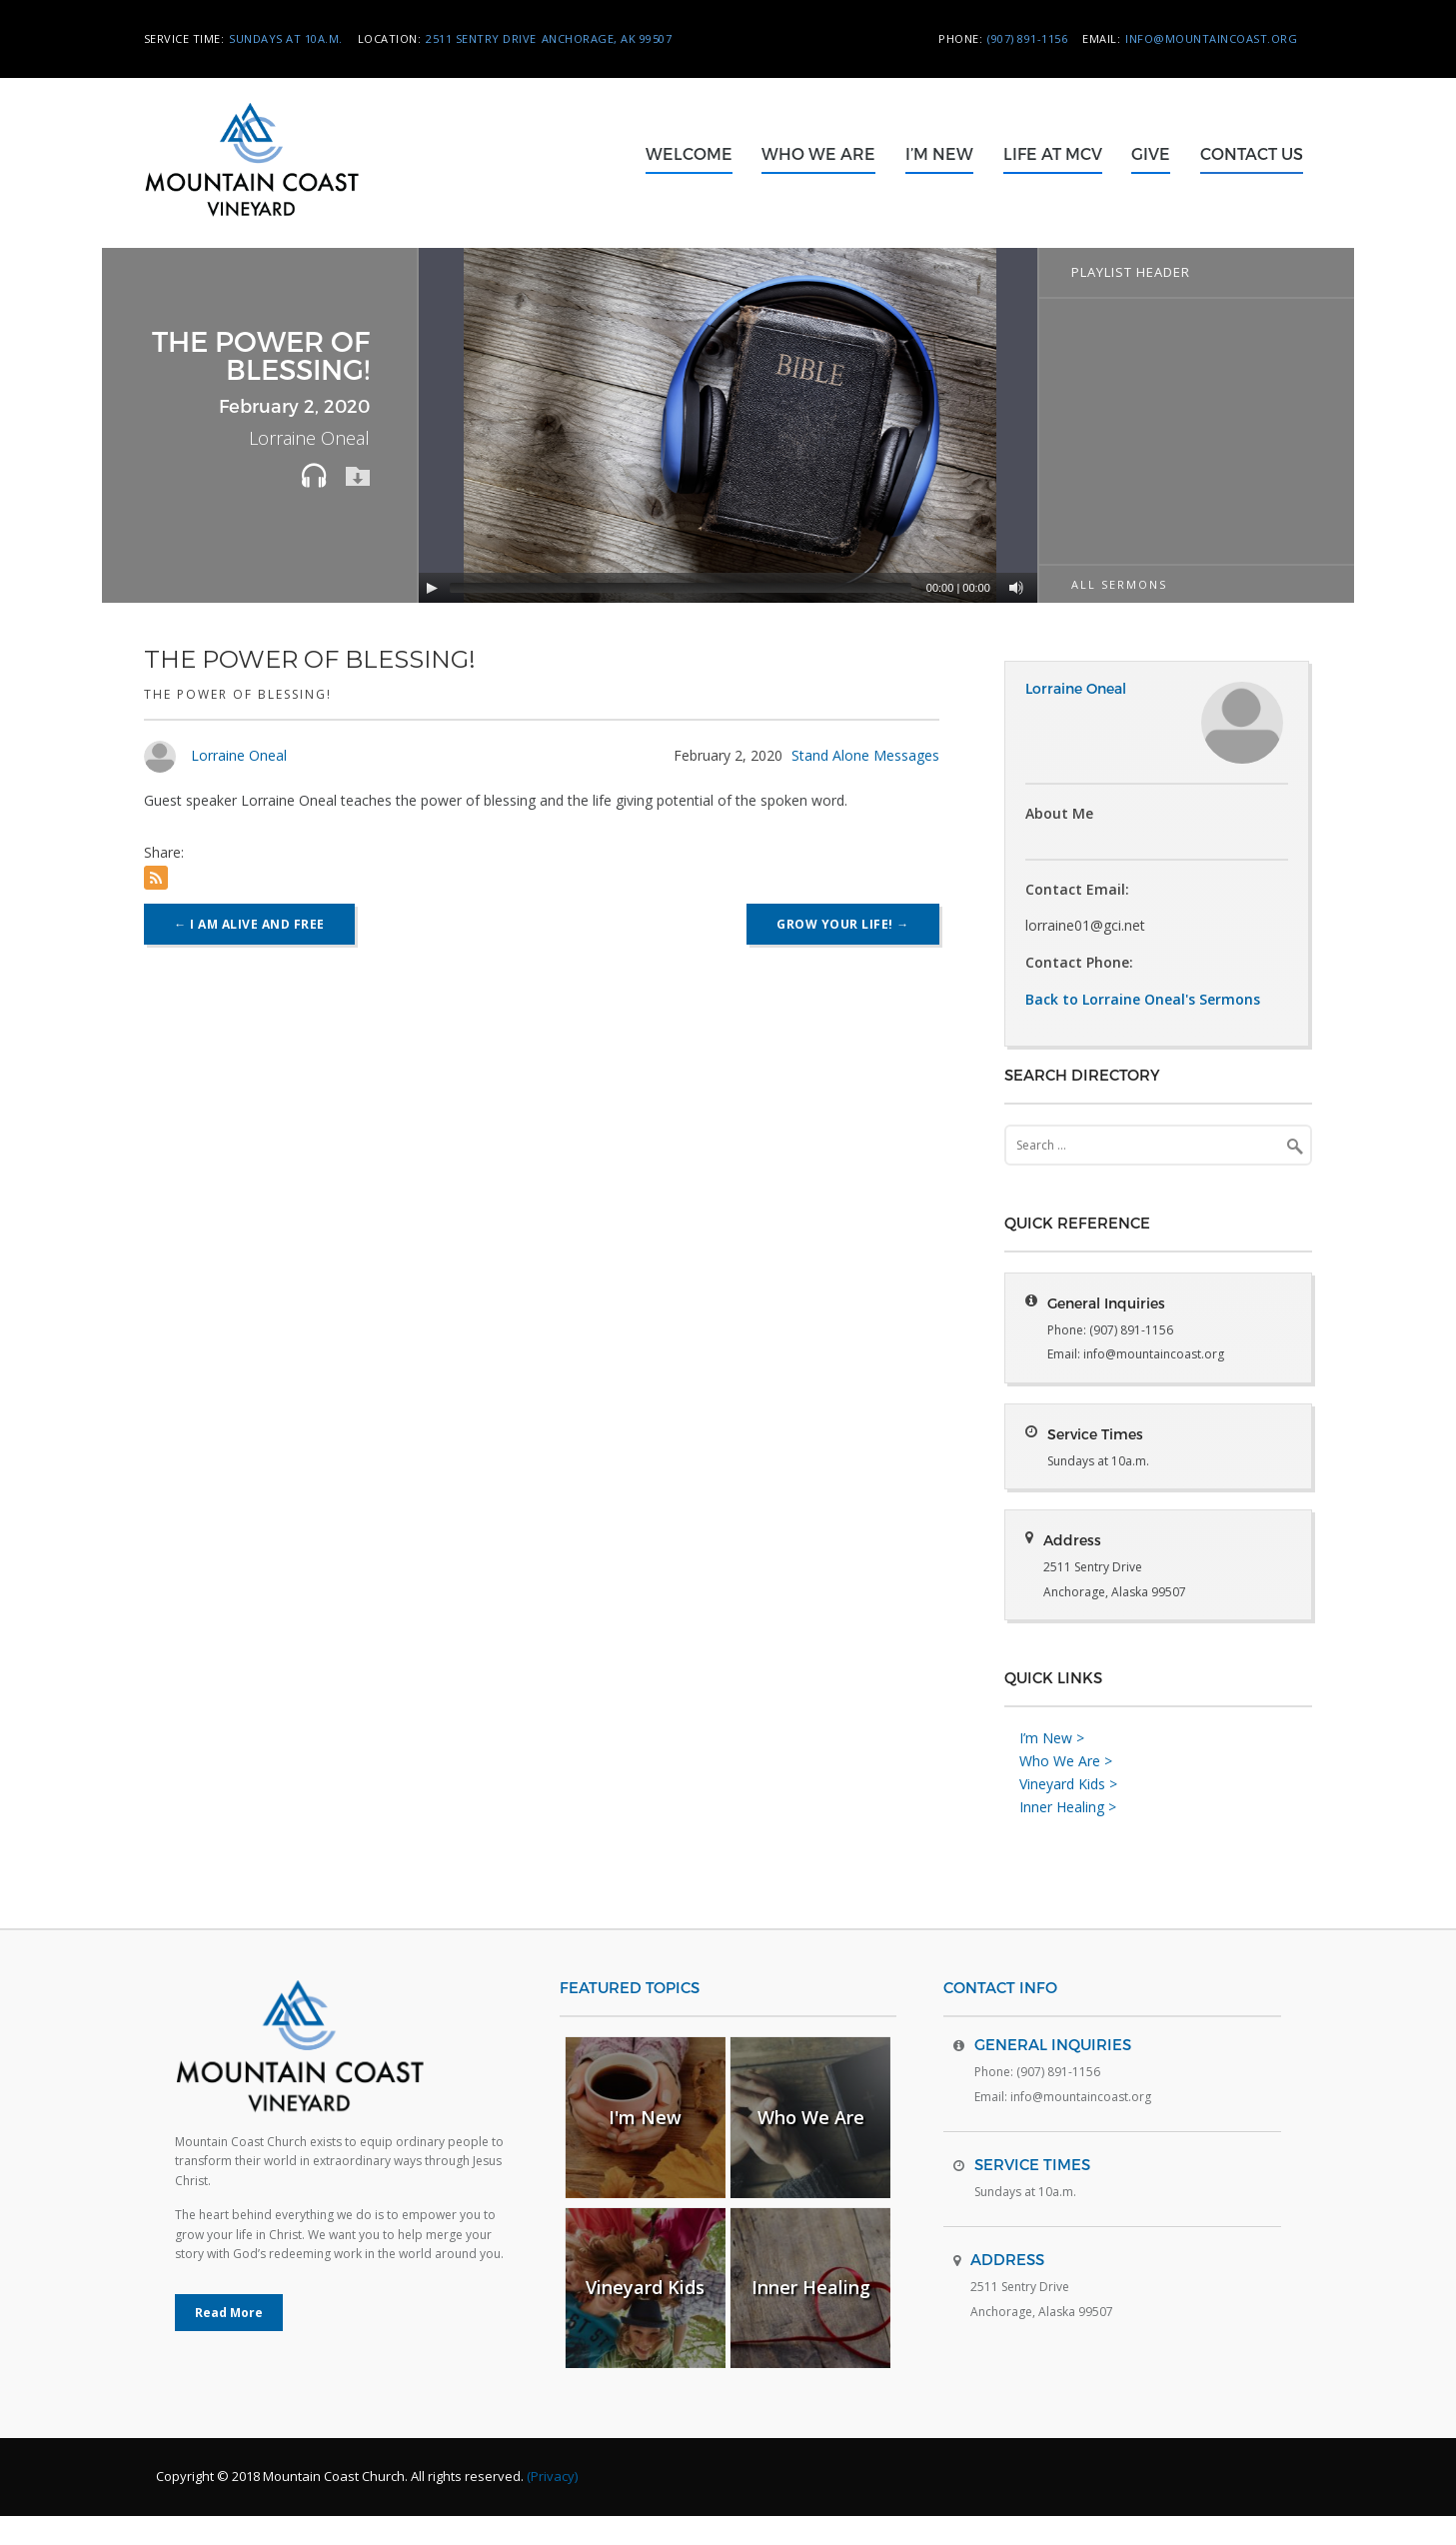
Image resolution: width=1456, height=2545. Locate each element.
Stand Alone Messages (865, 755)
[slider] (680, 588)
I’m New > (1051, 1766)
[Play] (432, 588)
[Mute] (1016, 588)
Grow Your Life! (842, 924)
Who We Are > (1065, 1789)
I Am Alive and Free (249, 924)
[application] (730, 425)
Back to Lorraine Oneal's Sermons (1142, 999)
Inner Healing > (1067, 1834)
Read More (229, 2341)
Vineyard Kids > (1068, 1812)
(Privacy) (552, 2505)
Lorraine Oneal (239, 755)
